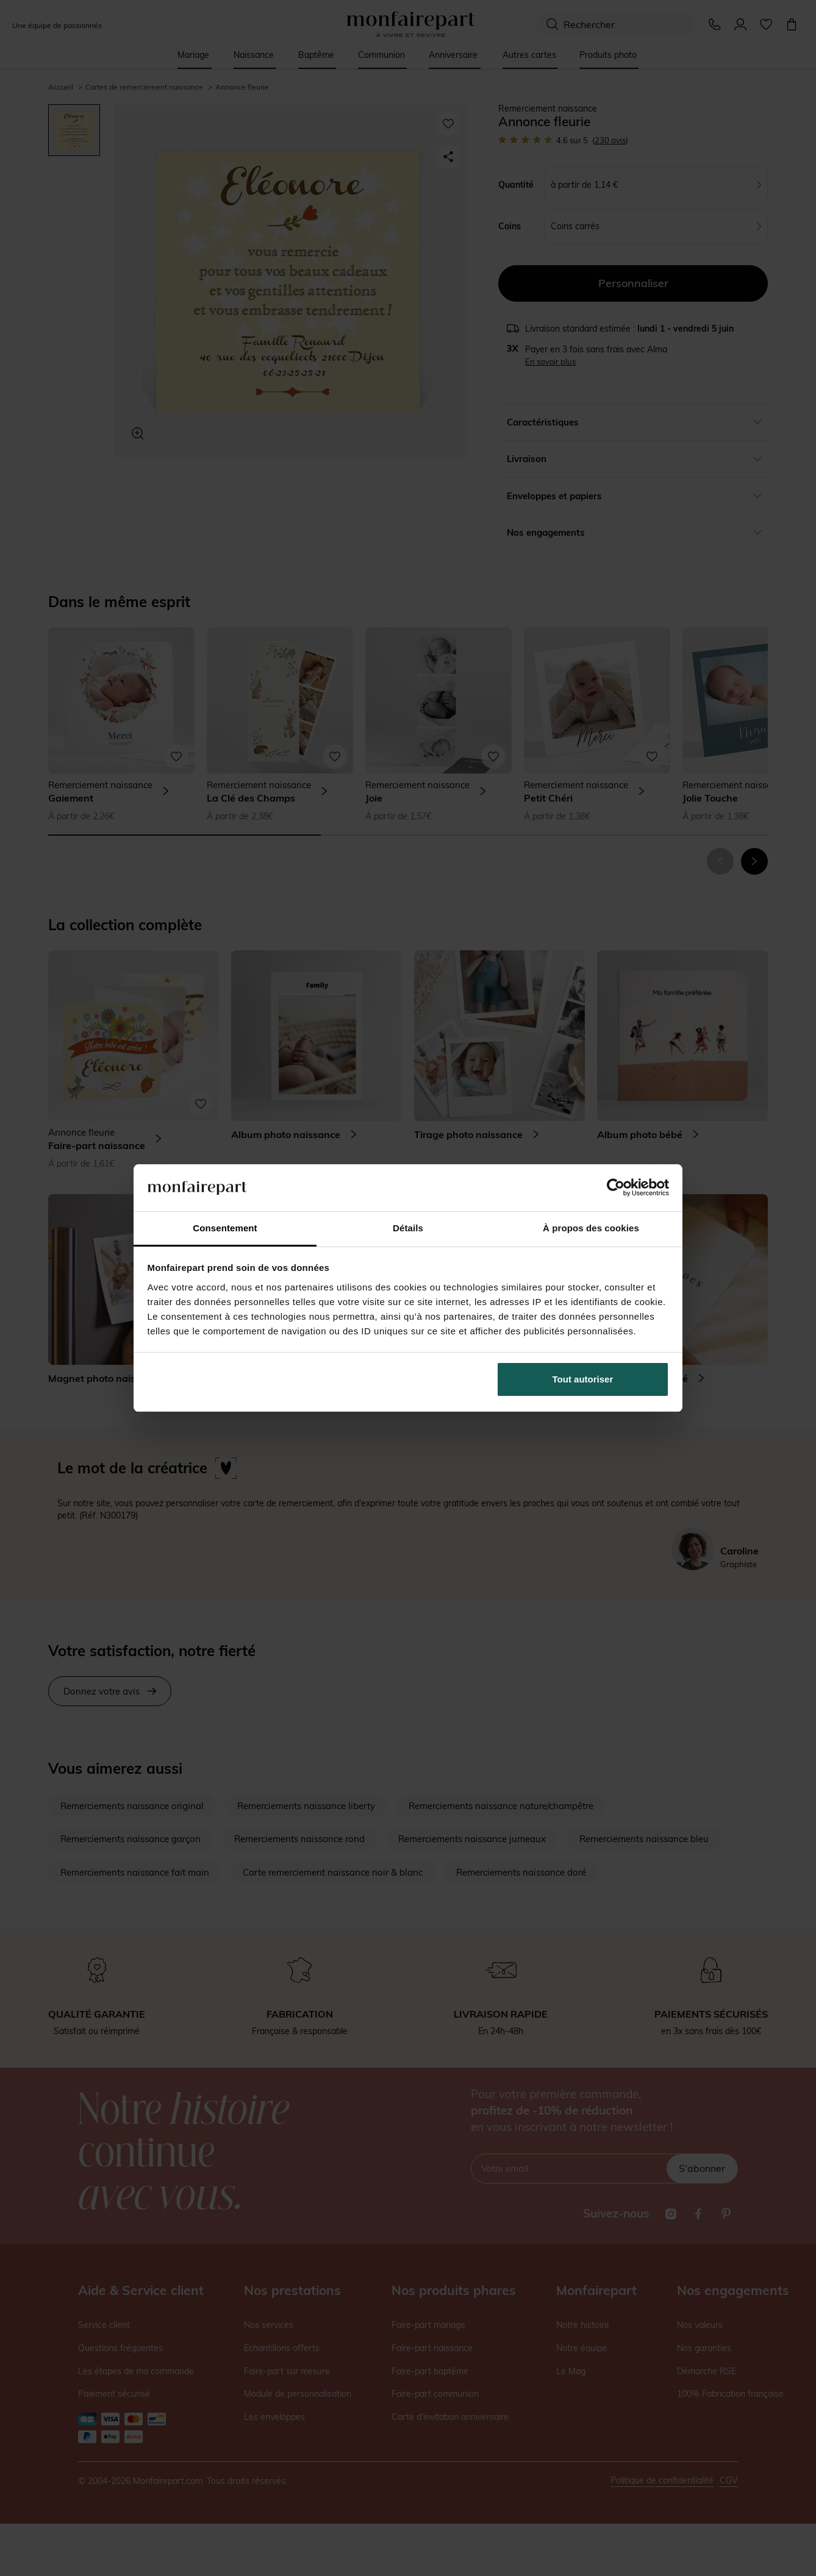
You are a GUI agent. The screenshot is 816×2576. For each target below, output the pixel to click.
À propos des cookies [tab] (591, 1228)
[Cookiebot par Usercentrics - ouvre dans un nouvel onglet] (615, 1187)
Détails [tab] (408, 1228)
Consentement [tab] (225, 1228)
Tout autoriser (583, 1379)
